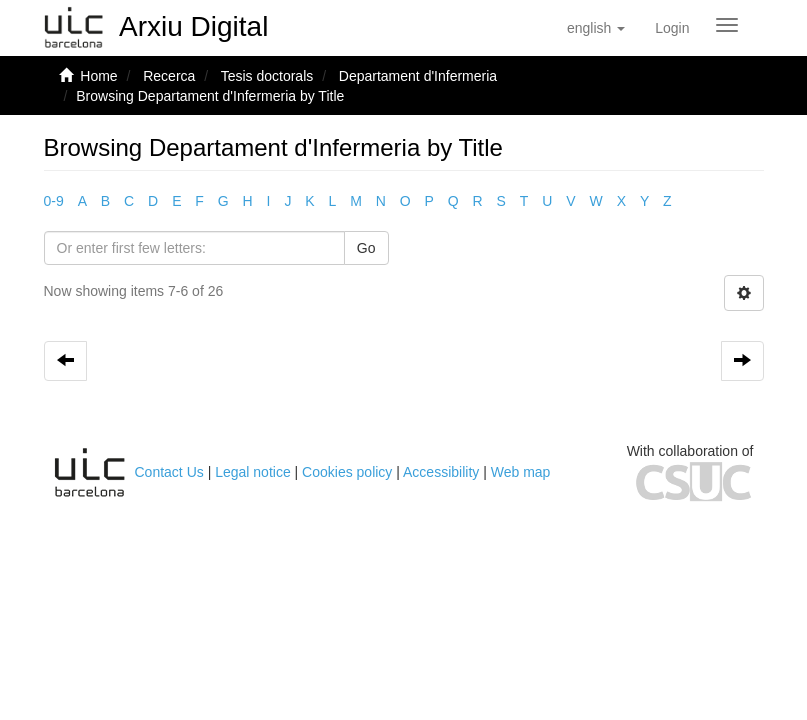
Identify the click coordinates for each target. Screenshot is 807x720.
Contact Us (169, 472)
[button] (596, 28)
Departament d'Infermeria (418, 76)
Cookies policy (347, 472)
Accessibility (441, 472)
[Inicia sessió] (672, 28)
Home (98, 76)
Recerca (169, 76)
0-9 (54, 201)
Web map (521, 472)
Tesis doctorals (267, 76)
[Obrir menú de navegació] (727, 25)
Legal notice (253, 472)
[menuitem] (672, 28)
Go (366, 248)
